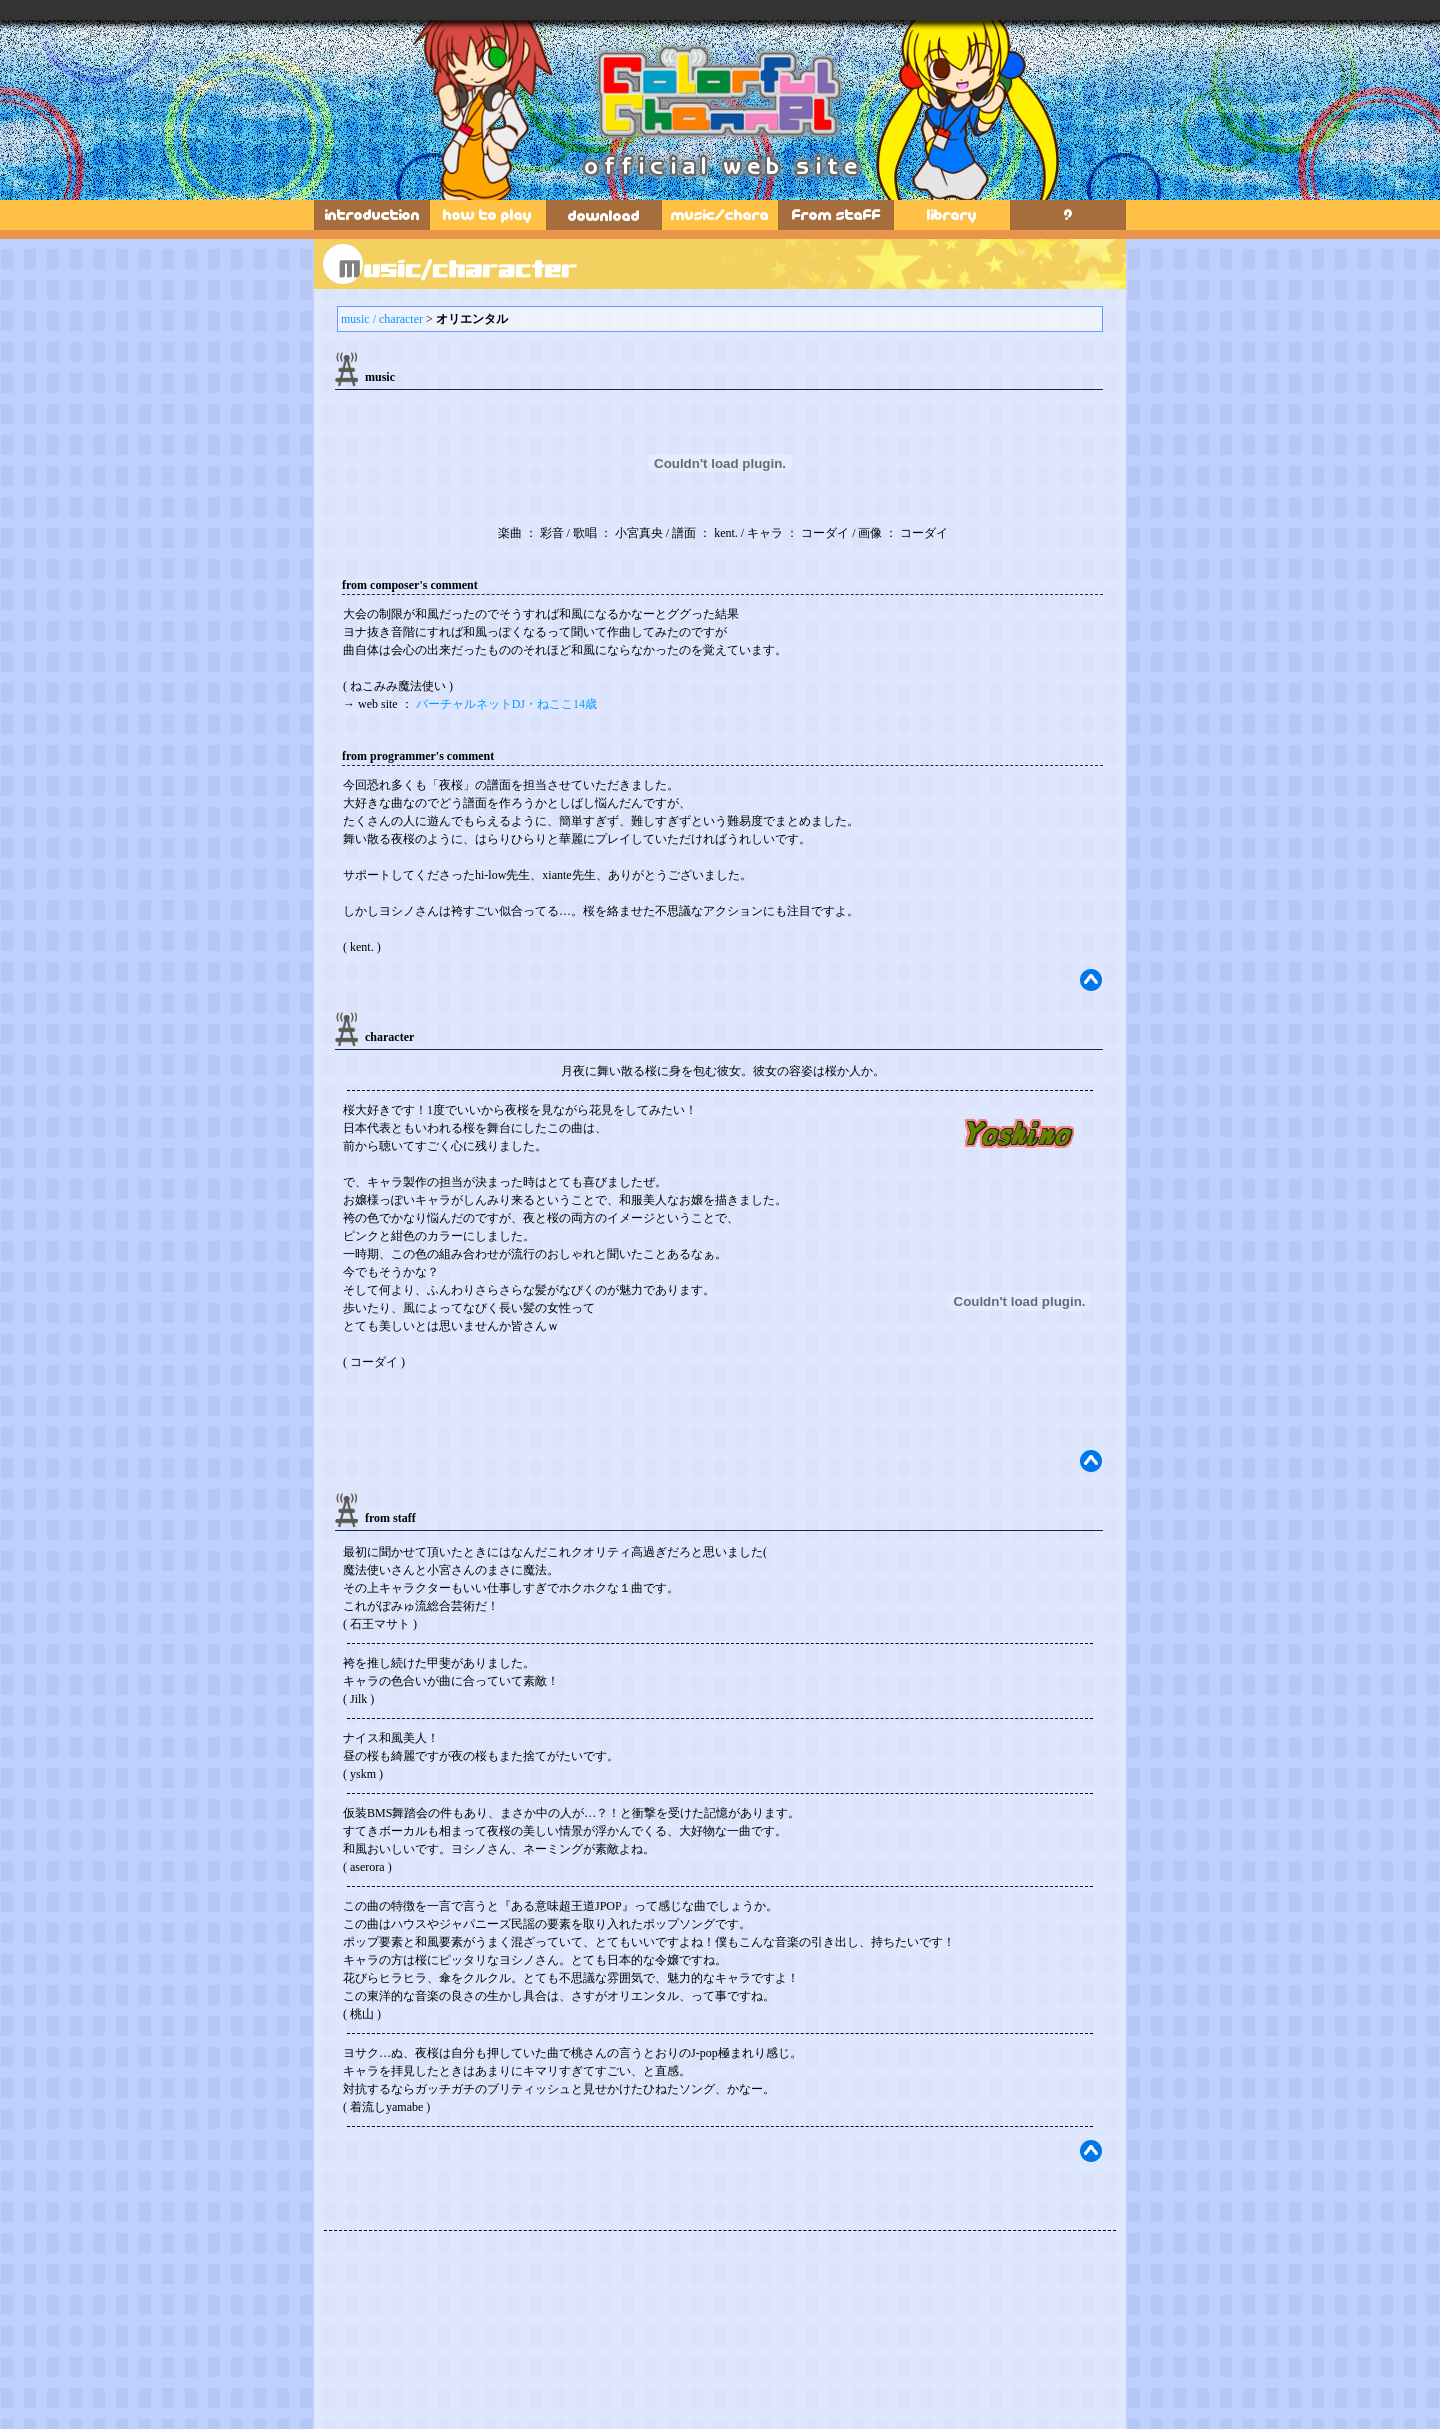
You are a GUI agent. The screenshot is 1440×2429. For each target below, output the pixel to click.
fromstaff (836, 215)
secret (1068, 215)
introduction (372, 215)
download (604, 215)
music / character (382, 319)
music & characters (720, 215)
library (952, 215)
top (1091, 980)
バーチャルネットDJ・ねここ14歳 (506, 704)
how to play (488, 215)
